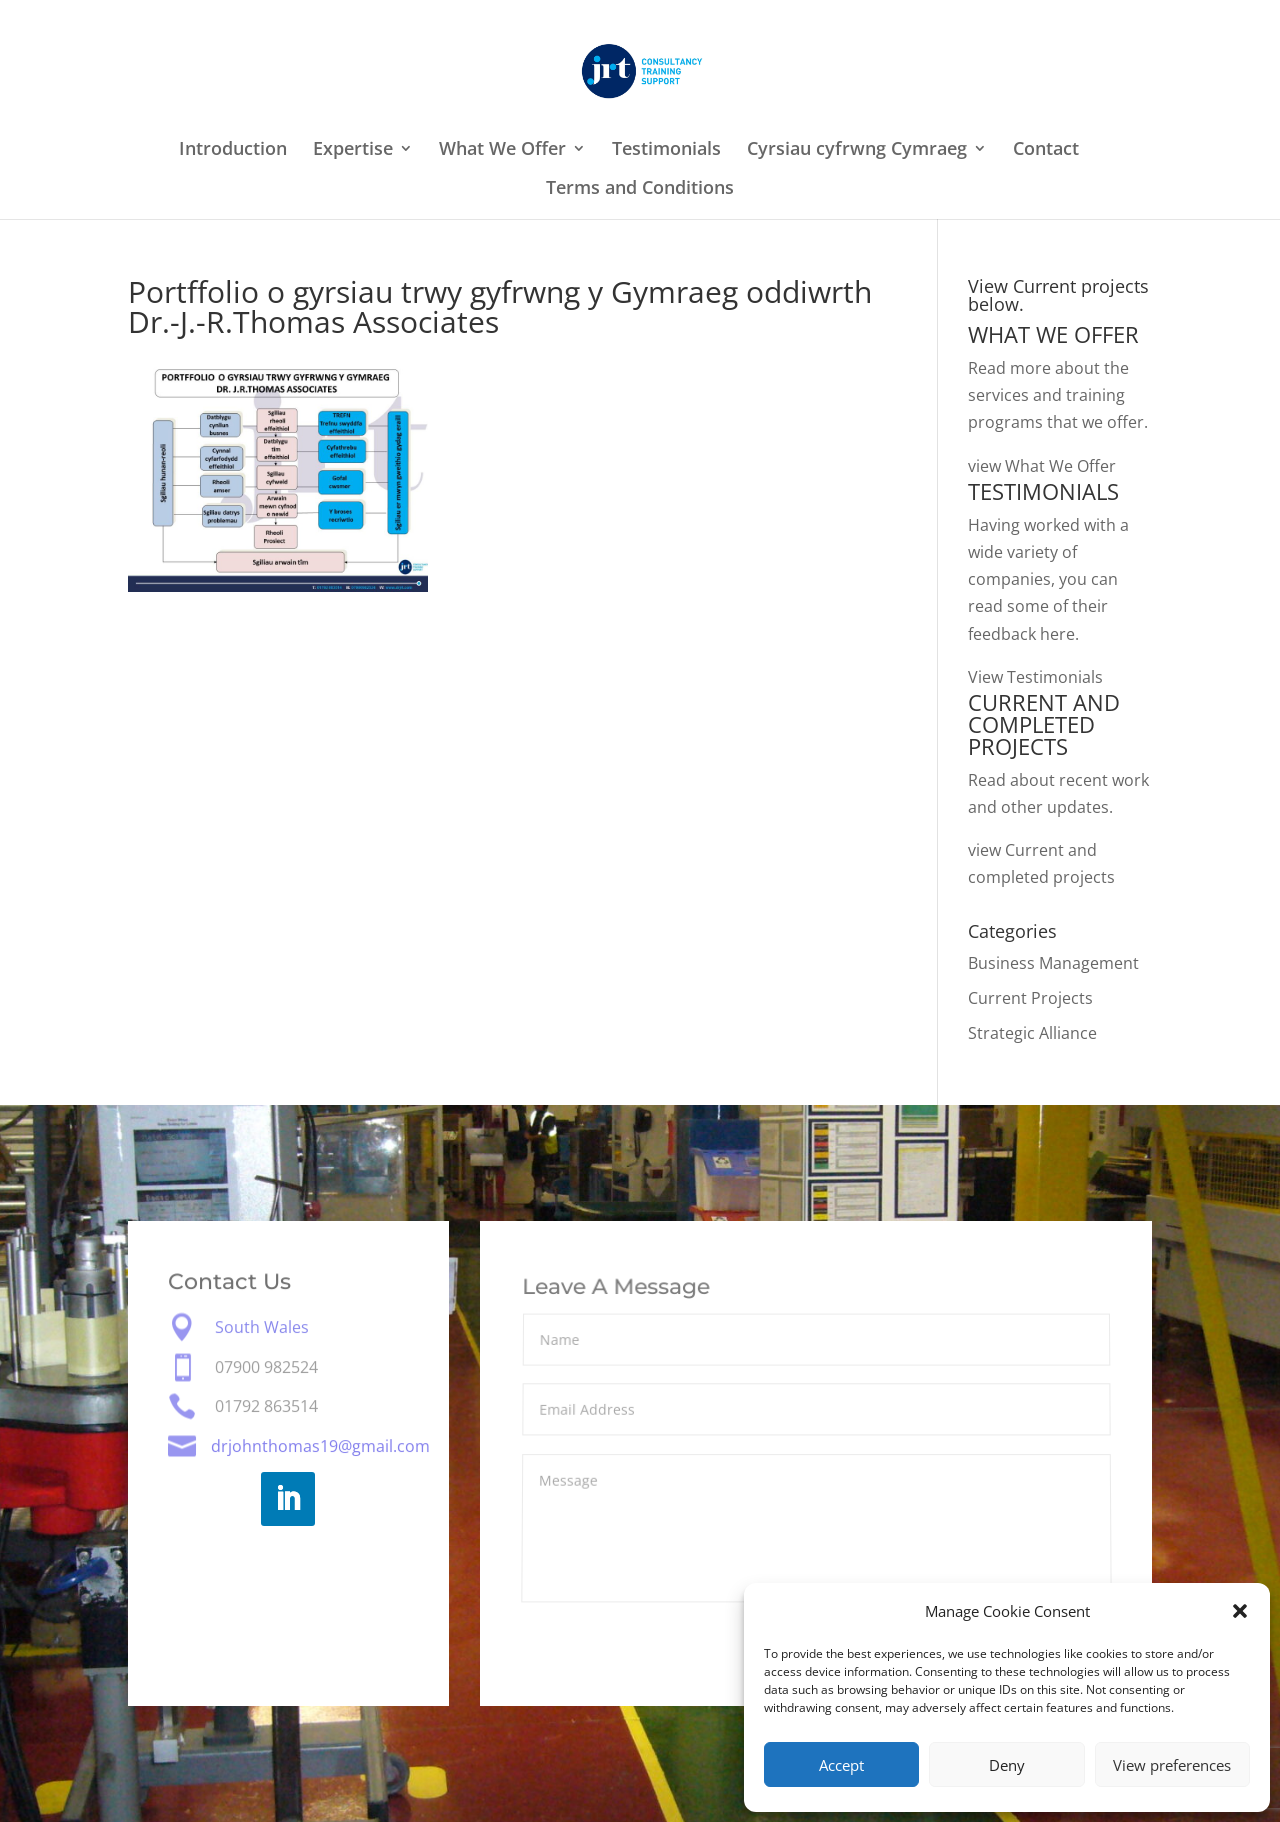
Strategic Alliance (1032, 1033)
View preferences (1172, 1765)
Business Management (1053, 963)
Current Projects (1030, 998)
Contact (1046, 150)
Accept (841, 1765)
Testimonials (666, 150)
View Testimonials (1035, 677)
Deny (1007, 1765)
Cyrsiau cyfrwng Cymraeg (857, 150)
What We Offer (502, 150)
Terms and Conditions (640, 189)
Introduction (233, 150)
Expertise (353, 150)
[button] (1240, 1611)
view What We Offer (1042, 466)
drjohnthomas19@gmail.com (320, 1446)
